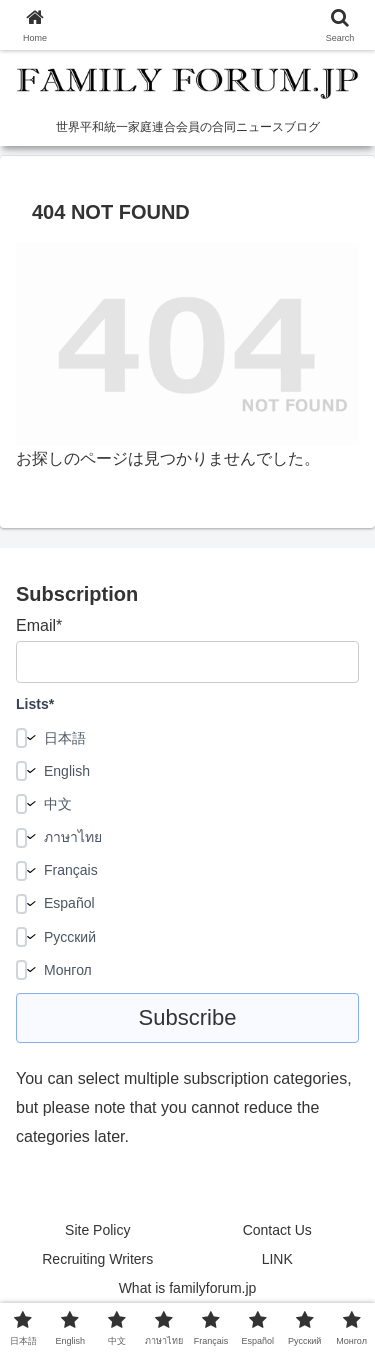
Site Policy (97, 1230)
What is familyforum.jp (188, 1288)
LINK (277, 1259)
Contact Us (277, 1230)
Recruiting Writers (97, 1259)
